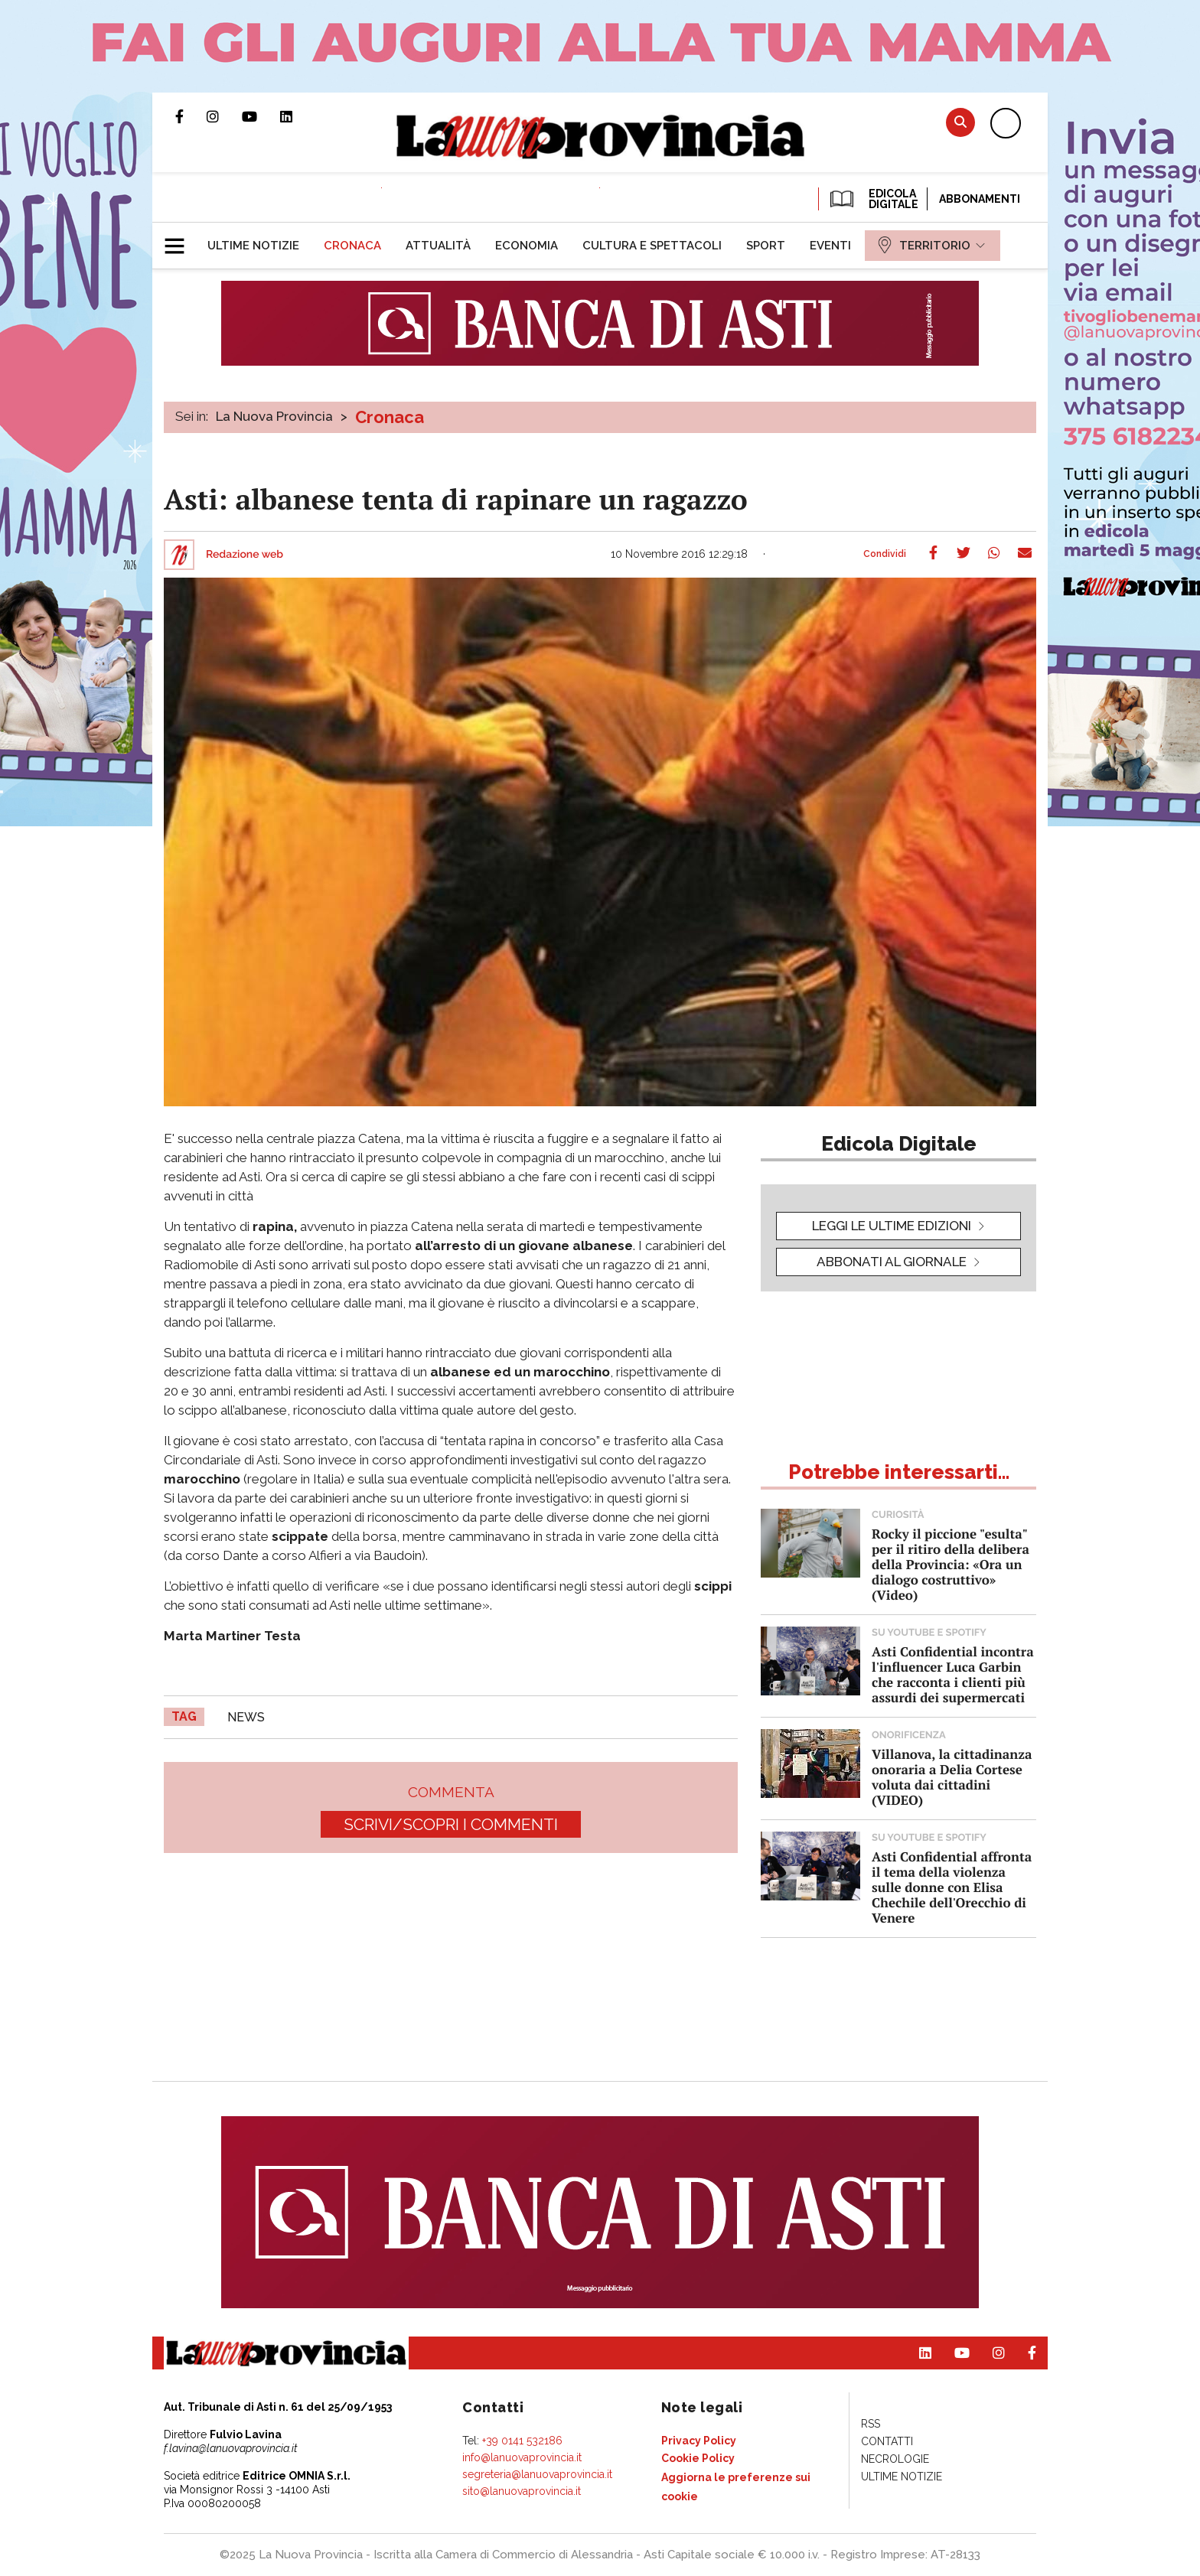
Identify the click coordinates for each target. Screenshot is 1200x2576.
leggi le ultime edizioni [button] (891, 1225)
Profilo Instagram (224, 116)
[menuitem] (253, 245)
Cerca (960, 122)
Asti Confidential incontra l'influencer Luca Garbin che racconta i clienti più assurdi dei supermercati (953, 1674)
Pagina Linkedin (297, 116)
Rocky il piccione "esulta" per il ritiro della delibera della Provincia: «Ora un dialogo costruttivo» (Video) (950, 1564)
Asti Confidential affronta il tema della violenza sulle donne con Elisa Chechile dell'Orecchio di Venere (952, 1887)
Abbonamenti (979, 199)
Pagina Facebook (191, 116)
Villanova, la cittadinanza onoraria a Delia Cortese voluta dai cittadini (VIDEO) (952, 1777)
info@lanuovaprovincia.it (522, 2457)
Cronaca (389, 417)
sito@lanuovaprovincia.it (521, 2491)
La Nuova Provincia (274, 416)
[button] (180, 239)
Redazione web (244, 555)
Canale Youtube (261, 116)
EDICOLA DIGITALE (872, 198)
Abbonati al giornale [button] (892, 1261)
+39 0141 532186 (522, 2440)
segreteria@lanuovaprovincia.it (537, 2474)
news (246, 1717)
